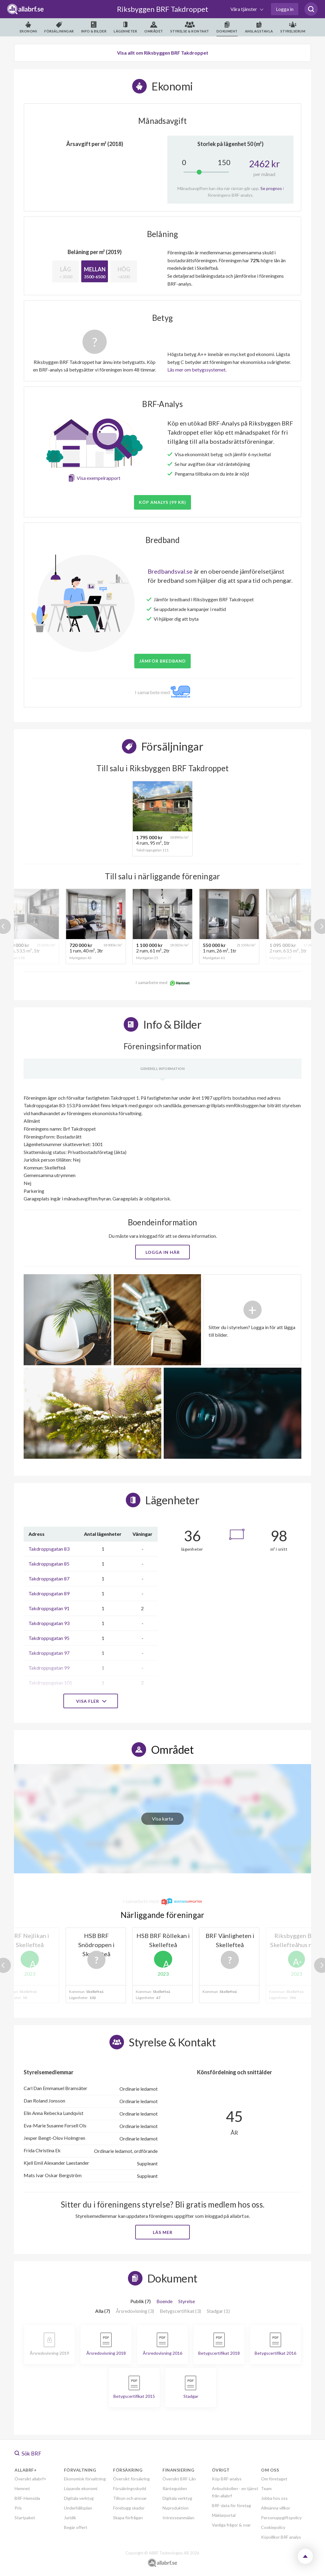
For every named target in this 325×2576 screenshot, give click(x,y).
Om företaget (274, 2478)
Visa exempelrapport (98, 478)
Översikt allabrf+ (30, 2478)
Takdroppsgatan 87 (48, 1578)
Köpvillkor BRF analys (281, 2537)
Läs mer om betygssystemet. (196, 369)
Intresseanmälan (178, 2517)
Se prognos (271, 188)
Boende (164, 2301)
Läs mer (163, 2232)
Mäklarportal (224, 2515)
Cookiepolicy (273, 2527)
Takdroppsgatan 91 (48, 1608)
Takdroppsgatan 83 (48, 1549)
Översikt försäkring (131, 2478)
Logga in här (163, 1252)
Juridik (70, 2517)
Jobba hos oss (274, 2498)
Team (266, 2488)
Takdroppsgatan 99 (48, 1668)
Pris (18, 2507)
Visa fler (90, 1701)
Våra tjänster (244, 9)
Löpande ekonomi (80, 2488)
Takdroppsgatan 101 (50, 1682)
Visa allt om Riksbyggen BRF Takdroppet (162, 53)
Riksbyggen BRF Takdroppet (162, 9)
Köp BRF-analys (227, 2478)
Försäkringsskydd (129, 2488)
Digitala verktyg (79, 2498)
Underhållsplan (78, 2507)
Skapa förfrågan (128, 2517)
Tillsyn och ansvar (130, 2498)
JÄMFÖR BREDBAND (162, 661)
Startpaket (25, 2517)
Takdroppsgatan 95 (48, 1638)
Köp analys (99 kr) (162, 502)
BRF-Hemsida (27, 2498)
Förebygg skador (129, 2507)
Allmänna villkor (275, 2507)
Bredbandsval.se (170, 571)
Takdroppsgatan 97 (48, 1653)
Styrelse (186, 2301)
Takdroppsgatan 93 (48, 1623)
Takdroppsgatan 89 (48, 1593)
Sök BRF (28, 2453)
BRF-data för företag (231, 2505)
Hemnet (22, 2488)
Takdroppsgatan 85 (48, 1563)
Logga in (284, 9)
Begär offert (75, 2527)
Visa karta (162, 1818)
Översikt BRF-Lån (179, 2478)
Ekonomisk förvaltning (85, 2478)
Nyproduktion (175, 2507)
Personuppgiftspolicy (281, 2517)
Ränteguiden (174, 2488)
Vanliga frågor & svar (231, 2524)
